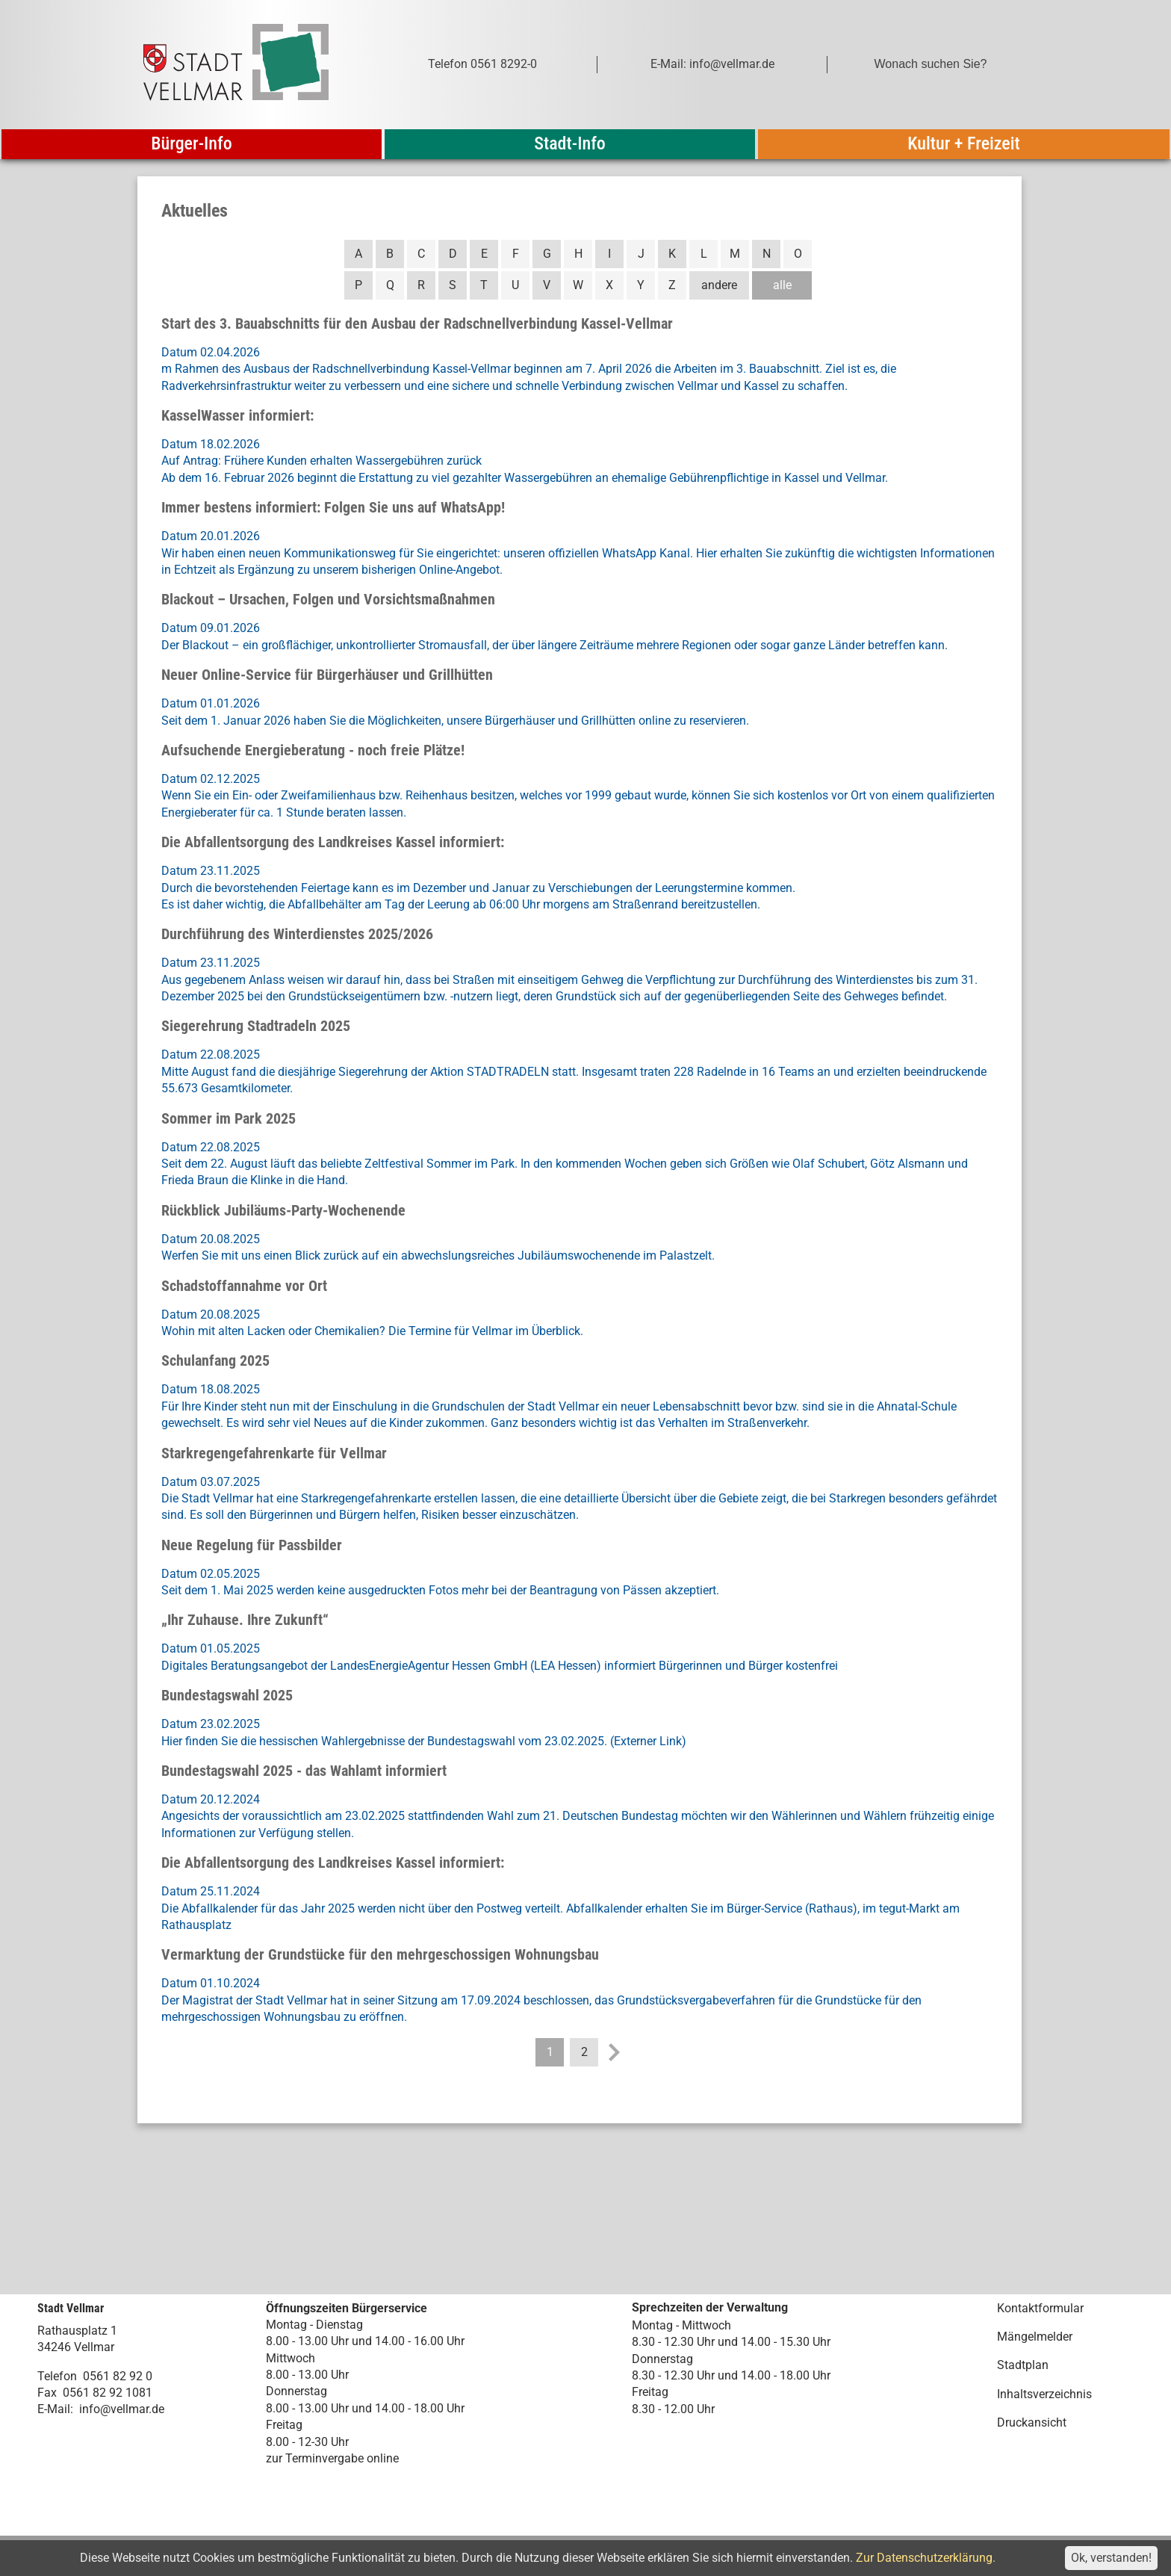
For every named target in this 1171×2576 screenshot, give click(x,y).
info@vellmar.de (121, 2409)
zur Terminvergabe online (332, 2458)
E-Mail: (55, 2409)
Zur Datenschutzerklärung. (925, 2558)
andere (719, 285)
